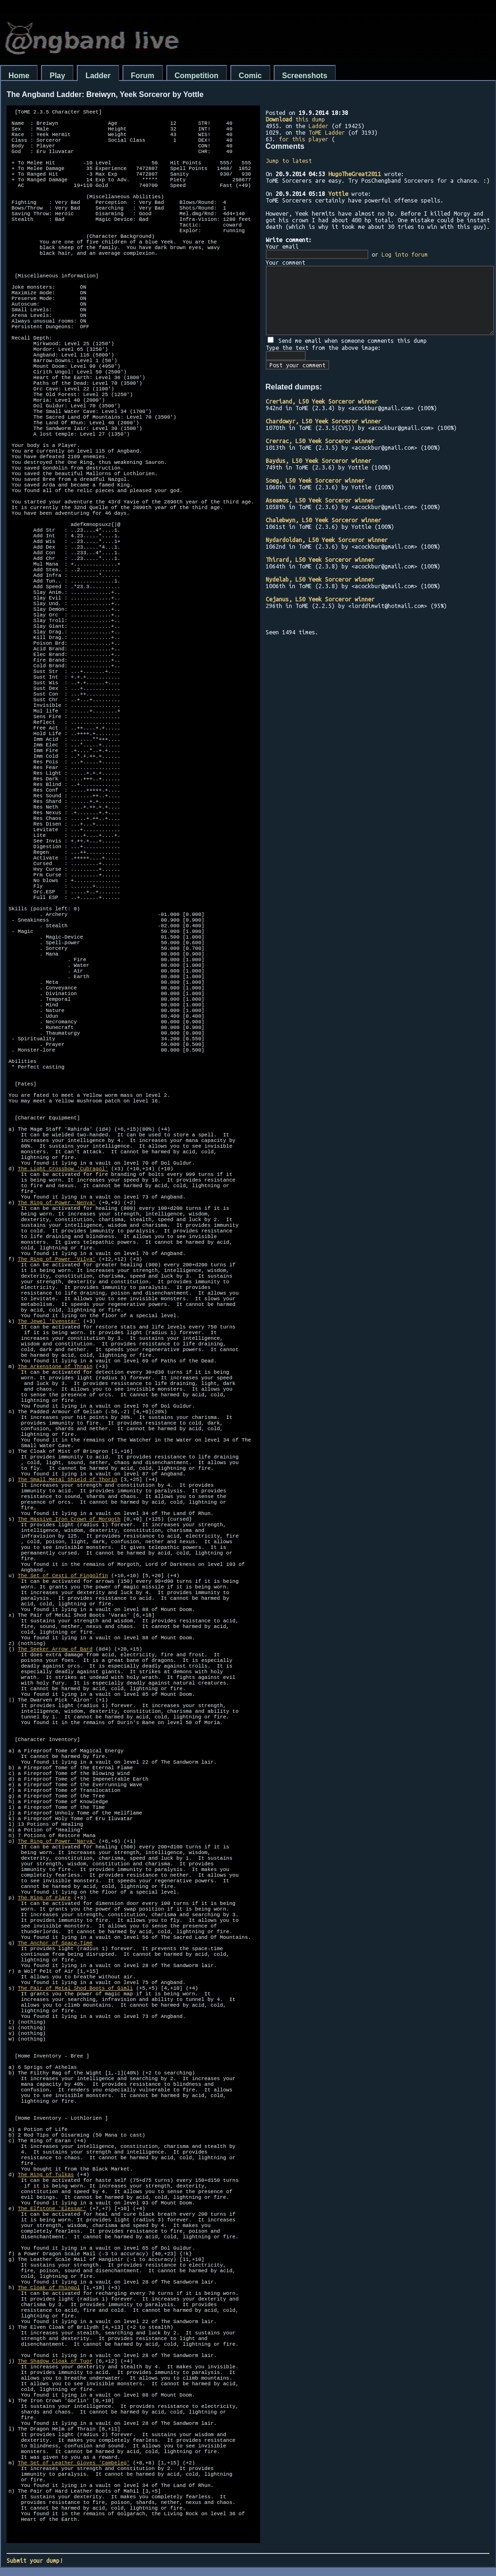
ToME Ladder (327, 132)
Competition (197, 76)
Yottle (338, 193)
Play (57, 76)
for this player (303, 139)
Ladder (97, 76)
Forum (142, 76)
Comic (250, 76)
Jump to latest (289, 160)
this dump (295, 119)
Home (18, 76)
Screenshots (304, 76)
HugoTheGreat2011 (354, 173)
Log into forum (405, 254)
